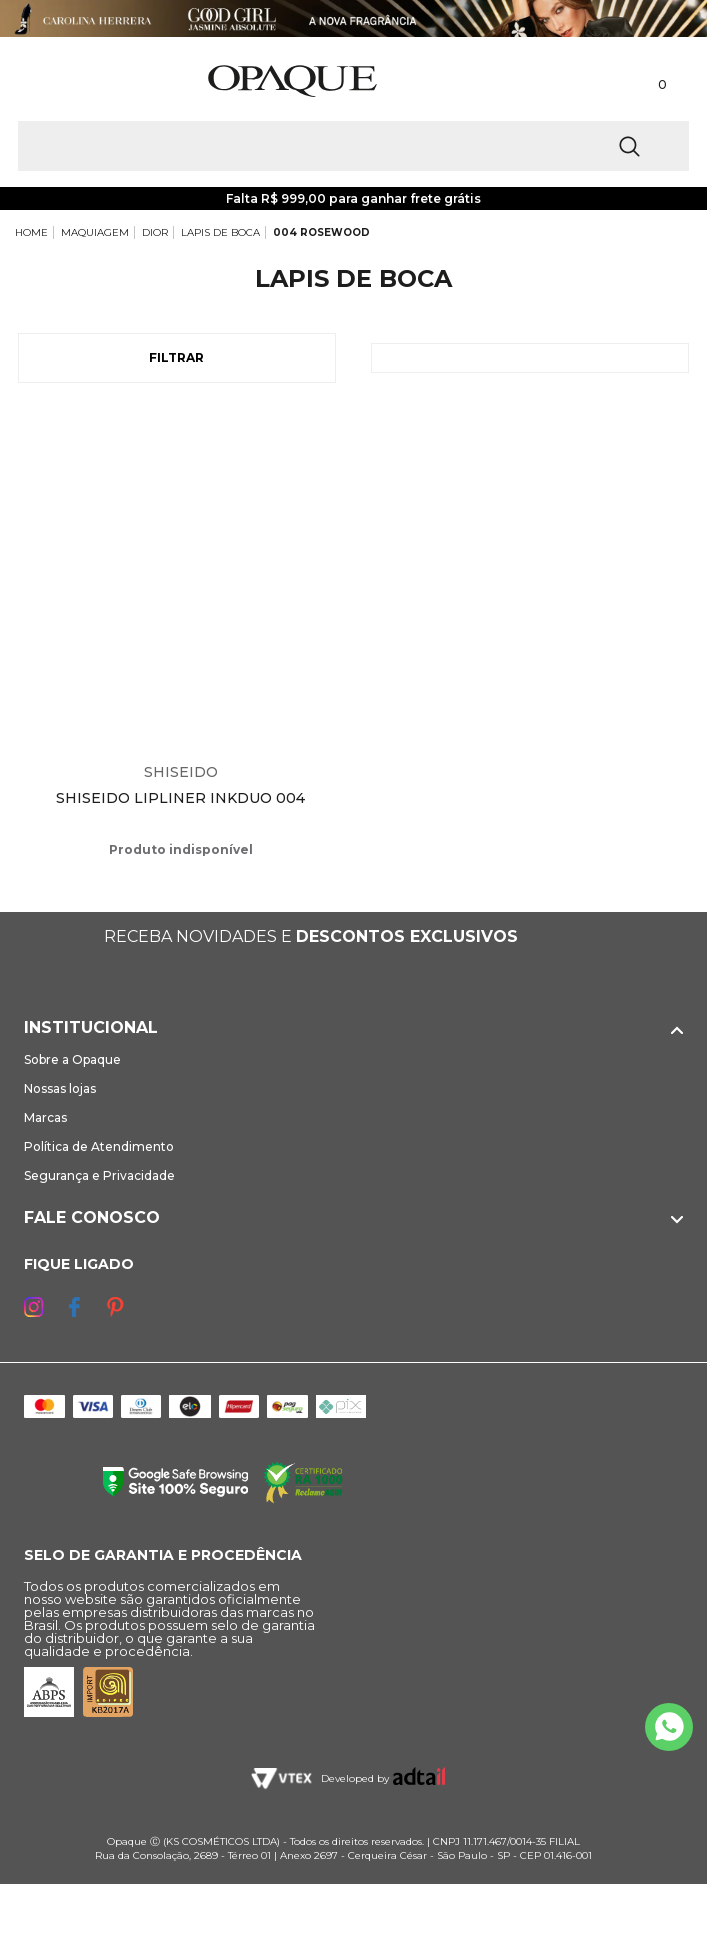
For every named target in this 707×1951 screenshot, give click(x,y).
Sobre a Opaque (72, 1059)
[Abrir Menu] (48, 81)
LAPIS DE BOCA (220, 232)
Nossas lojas (60, 1088)
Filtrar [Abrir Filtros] (176, 357)
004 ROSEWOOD (321, 232)
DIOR (155, 232)
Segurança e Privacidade (99, 1175)
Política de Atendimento (99, 1146)
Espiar (330, 425)
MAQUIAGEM (95, 232)
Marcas (45, 1117)
